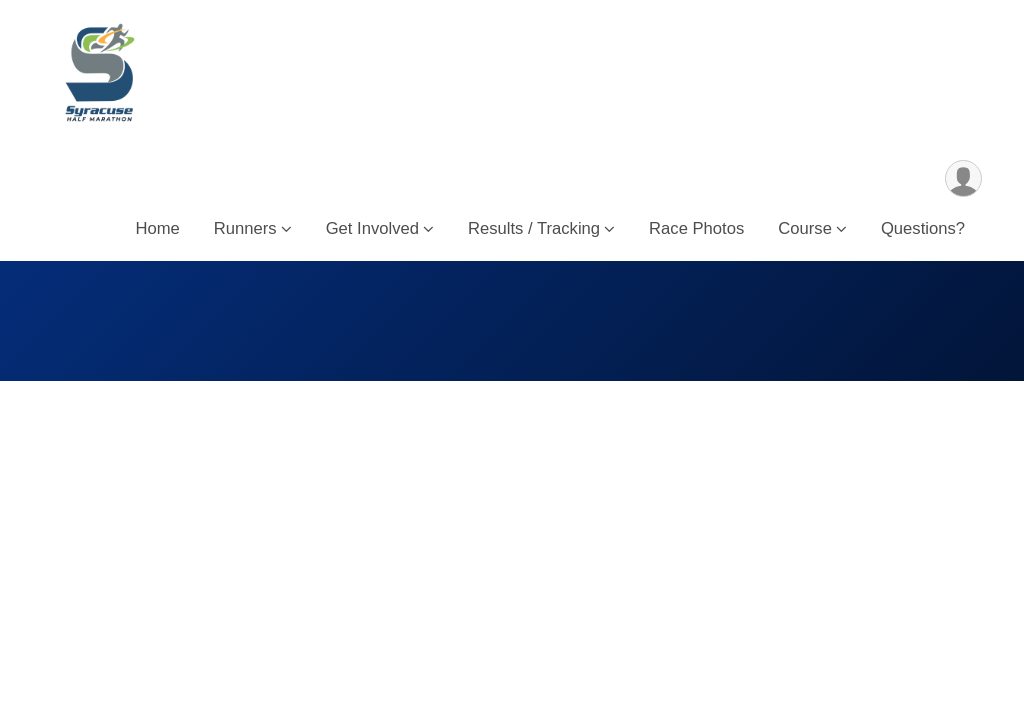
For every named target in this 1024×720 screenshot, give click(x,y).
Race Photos (696, 228)
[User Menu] (963, 178)
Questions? (923, 228)
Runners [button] (245, 228)
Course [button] (805, 228)
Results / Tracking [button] (534, 228)
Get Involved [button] (372, 228)
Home (157, 228)
